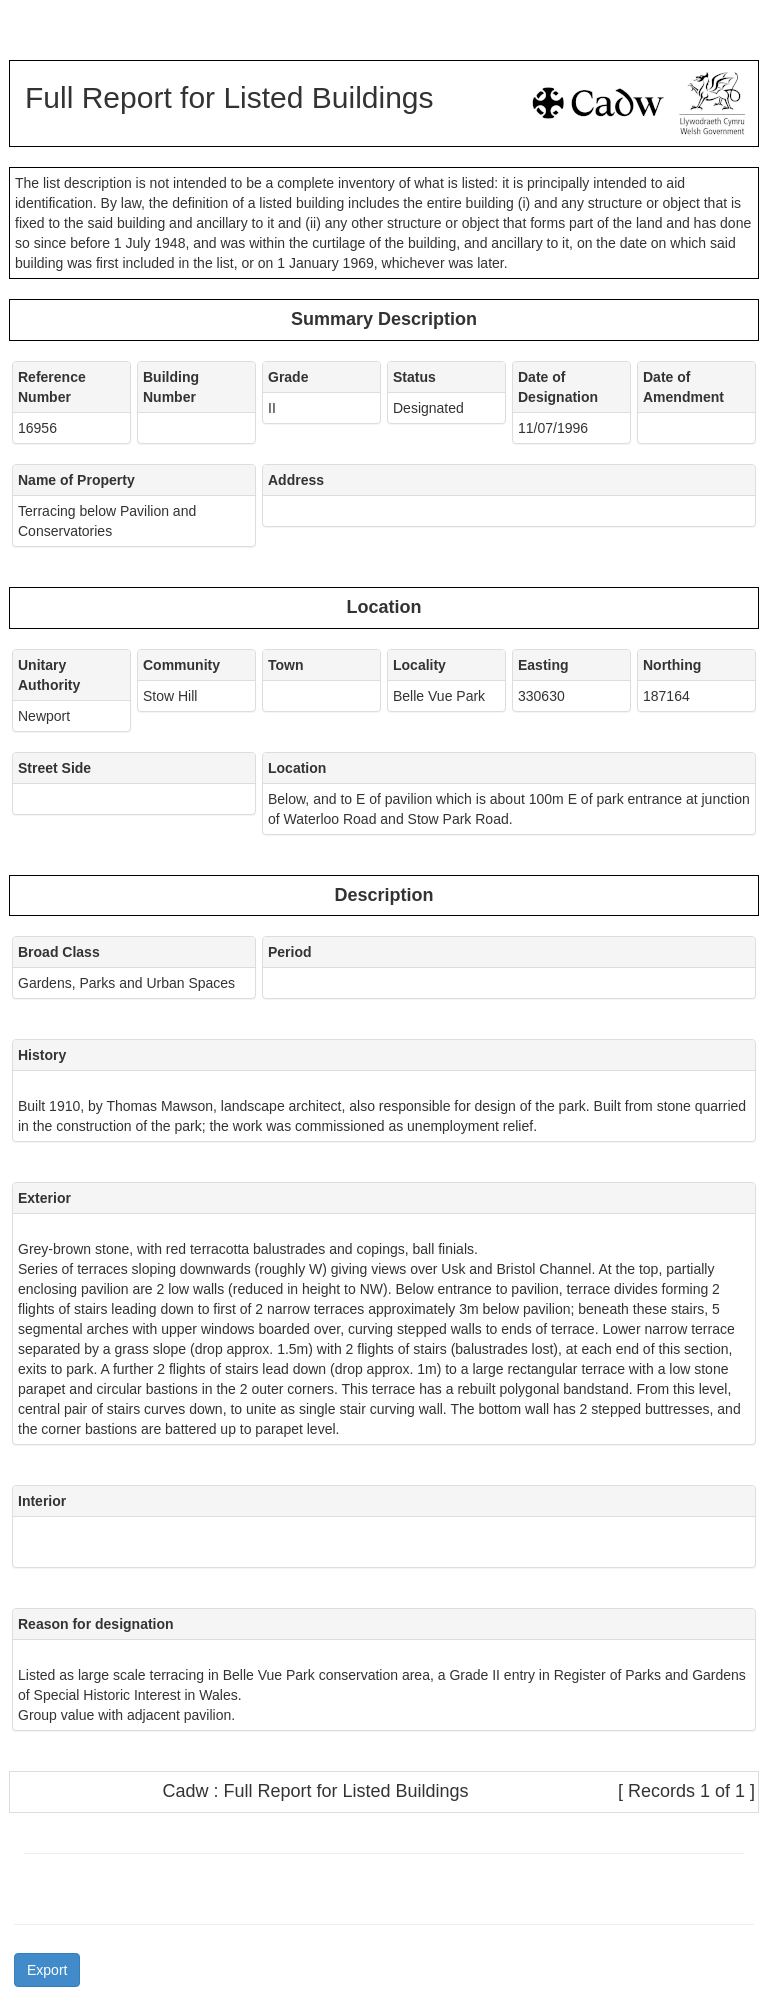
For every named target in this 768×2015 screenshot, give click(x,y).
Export (47, 1970)
